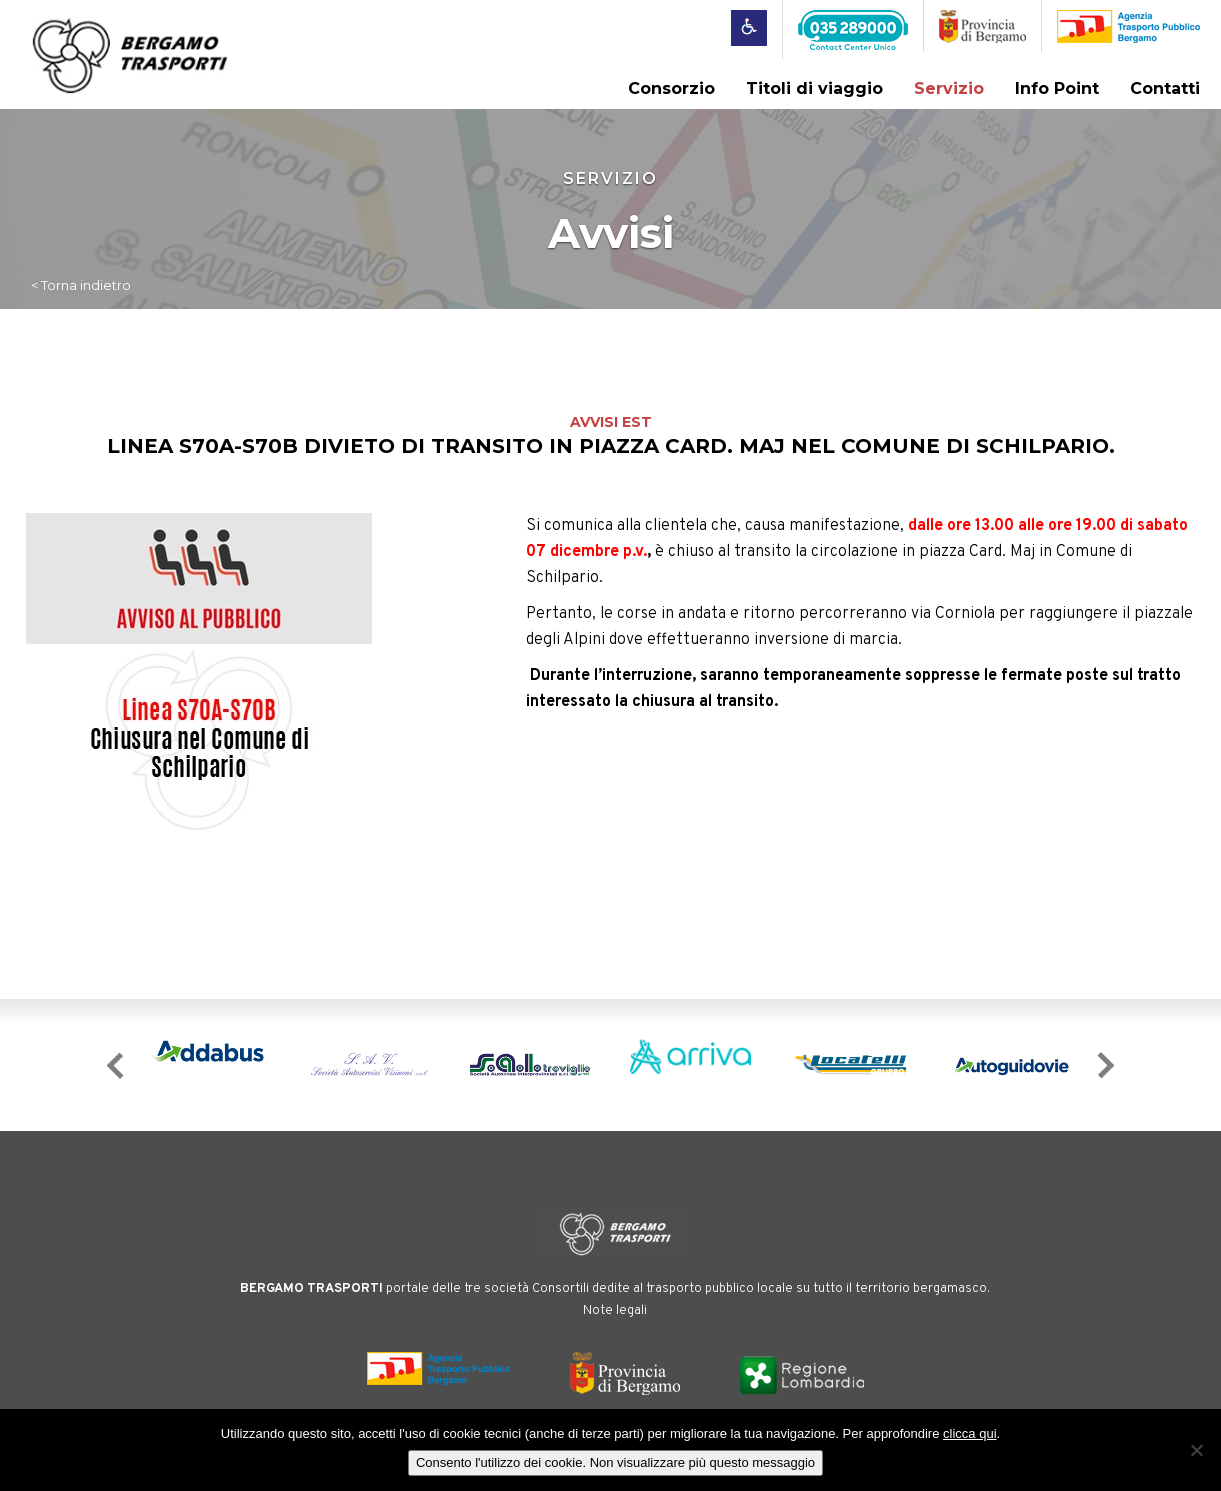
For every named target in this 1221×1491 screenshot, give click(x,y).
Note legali (615, 1311)
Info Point (1057, 88)
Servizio (949, 88)
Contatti (1165, 88)
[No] (1196, 1450)
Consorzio (671, 88)
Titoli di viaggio (814, 88)
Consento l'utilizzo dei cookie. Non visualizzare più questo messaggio (615, 1462)
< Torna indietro (81, 285)
